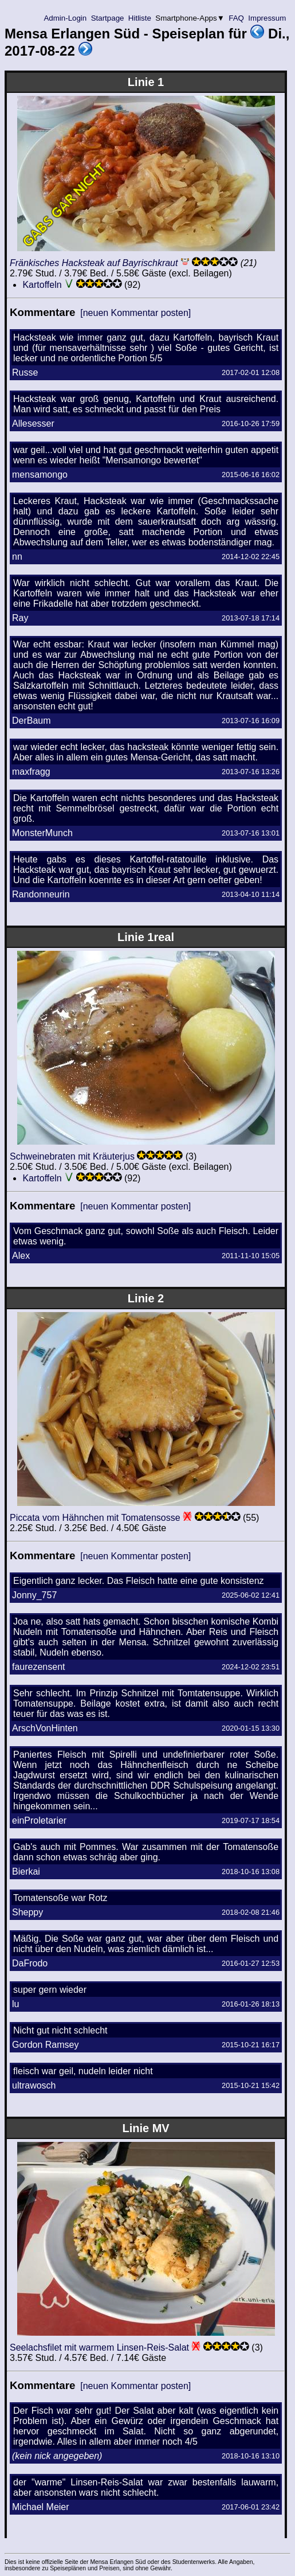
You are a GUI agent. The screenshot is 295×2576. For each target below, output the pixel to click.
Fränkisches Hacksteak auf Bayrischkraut (94, 263)
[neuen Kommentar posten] (135, 313)
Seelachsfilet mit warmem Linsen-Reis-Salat (99, 2347)
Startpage (107, 18)
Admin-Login (65, 18)
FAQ (236, 18)
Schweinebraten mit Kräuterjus (72, 1156)
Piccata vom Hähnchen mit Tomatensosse (95, 1518)
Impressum (267, 18)
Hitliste (139, 18)
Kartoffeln (41, 285)
